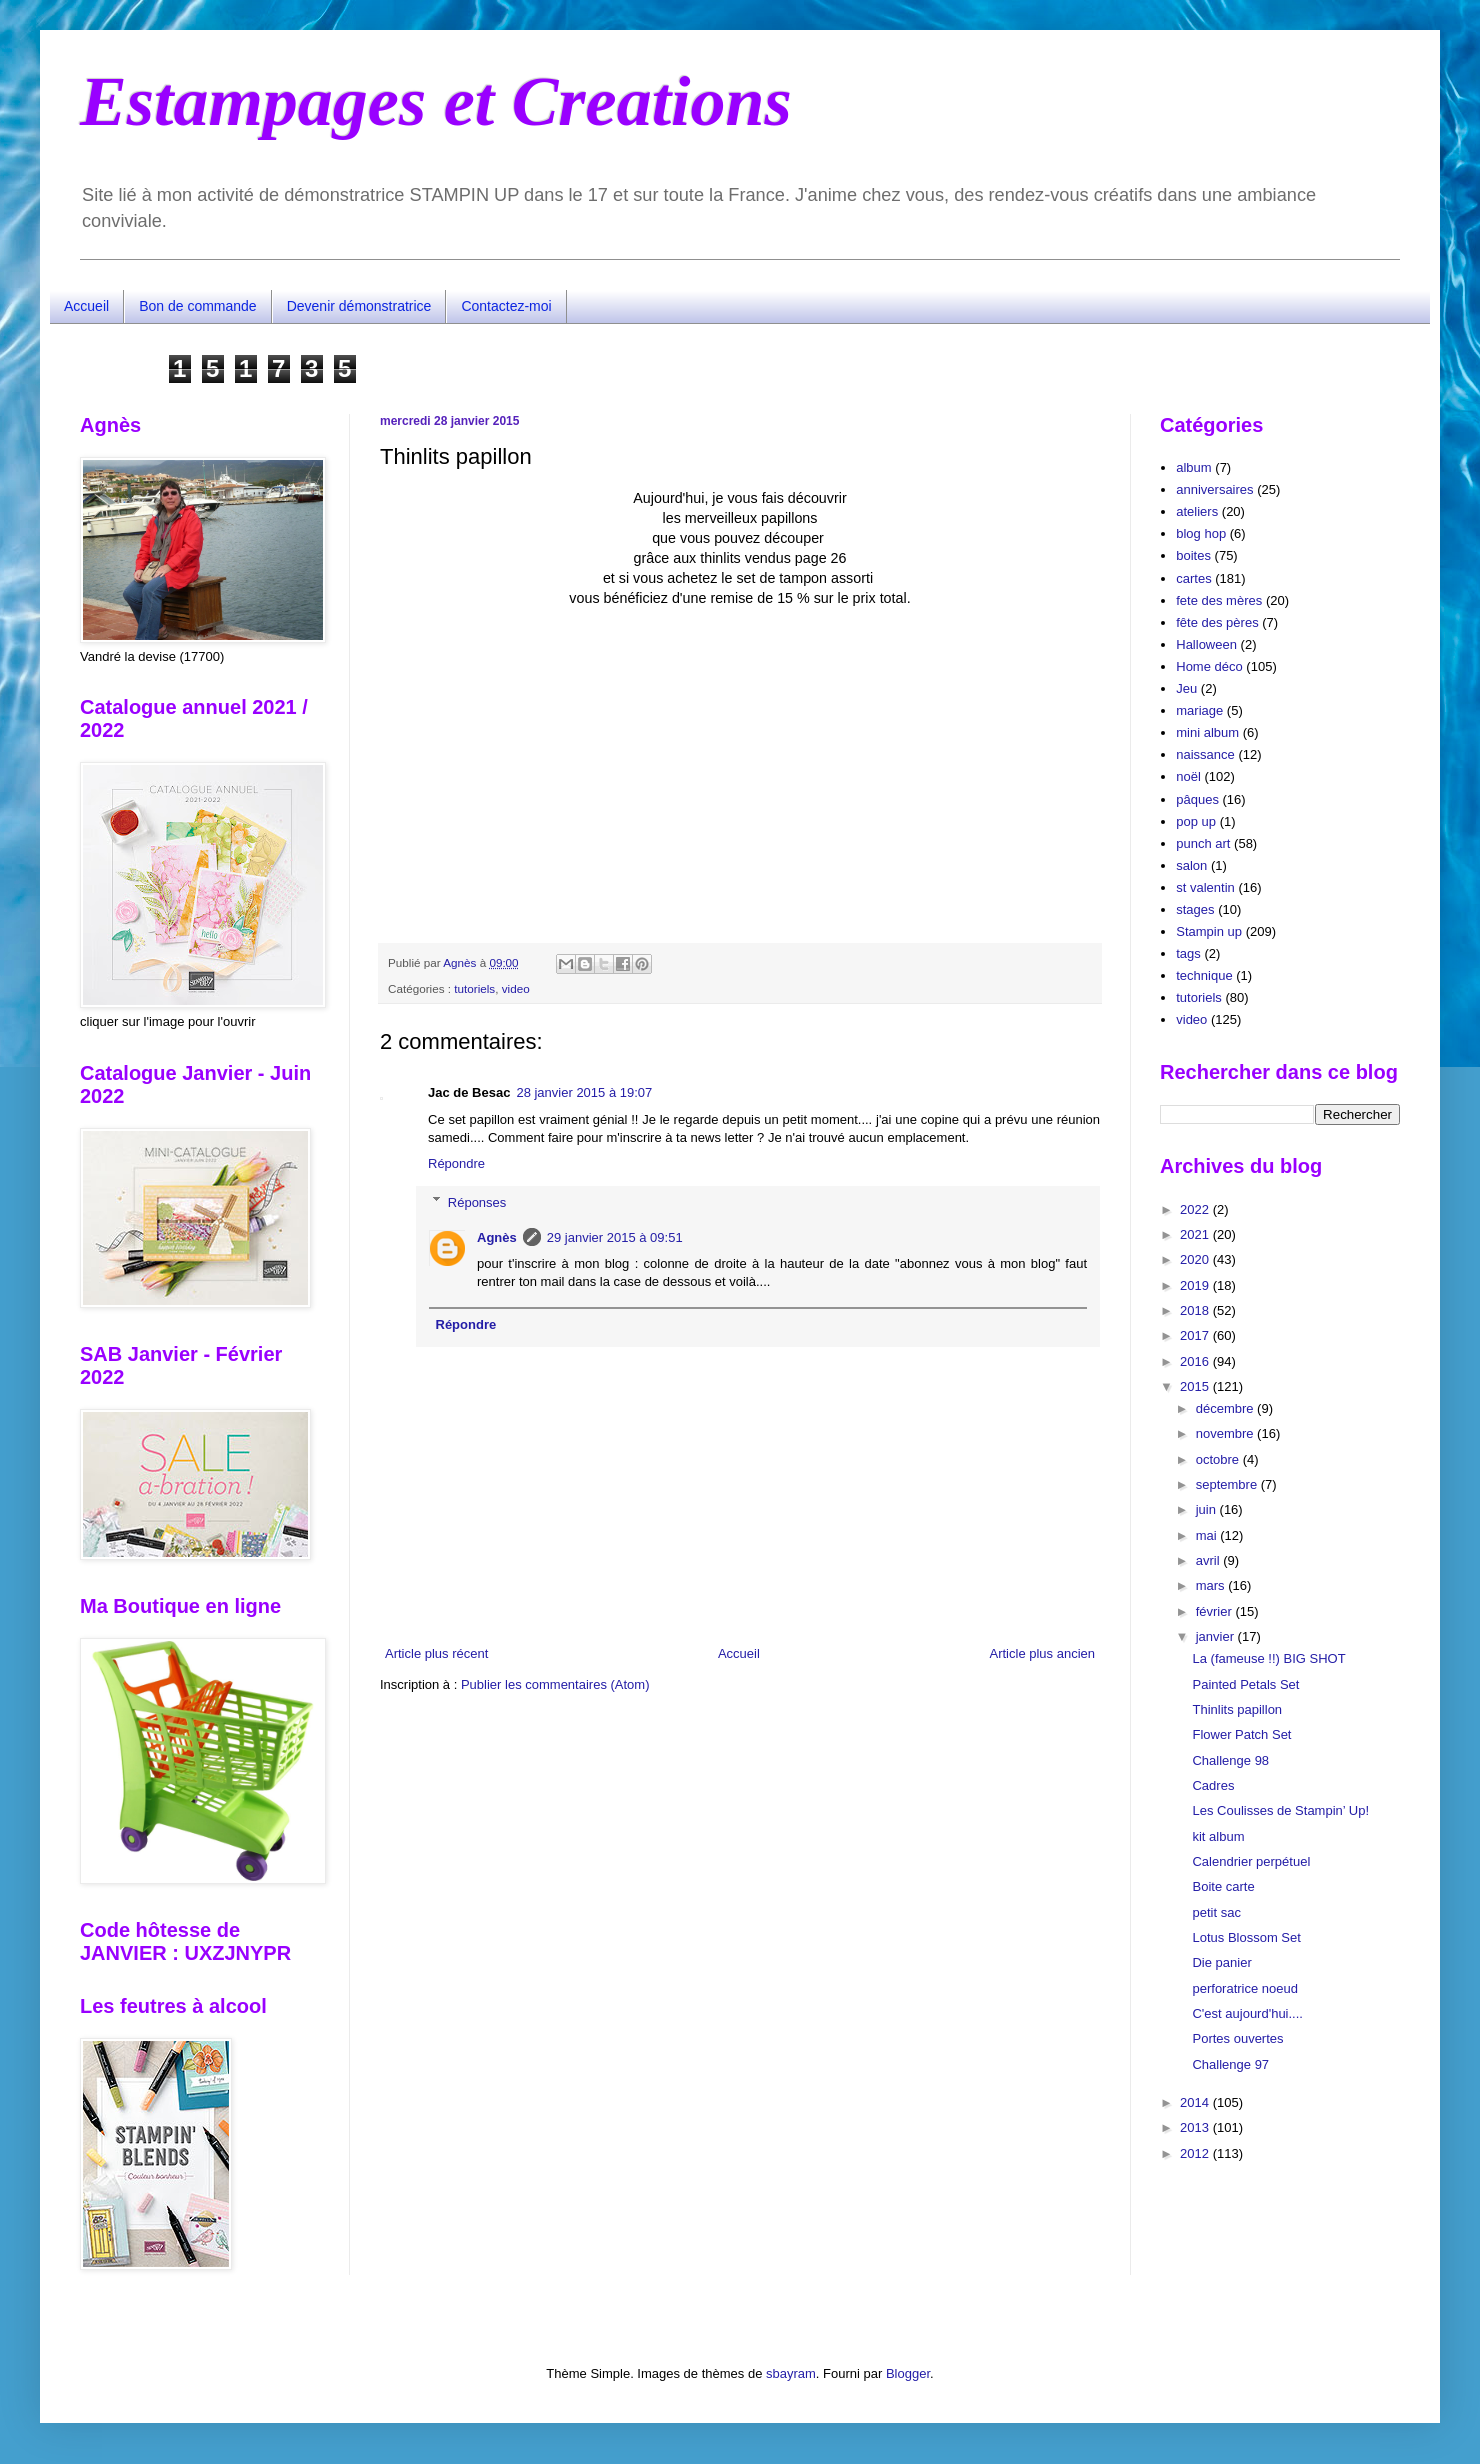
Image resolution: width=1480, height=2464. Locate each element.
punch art (1203, 843)
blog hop (1201, 533)
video (516, 988)
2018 (1196, 1310)
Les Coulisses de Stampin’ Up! (1280, 1810)
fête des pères (1217, 622)
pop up (1196, 821)
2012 (1196, 2153)
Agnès (497, 1237)
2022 (1196, 1209)
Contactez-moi (506, 306)
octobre (1219, 1459)
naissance (1205, 754)
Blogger (908, 2373)
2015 (1196, 1386)
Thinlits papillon (1237, 1709)
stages (1195, 909)
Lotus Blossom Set (1246, 1937)
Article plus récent (436, 1653)
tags (1188, 953)
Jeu (1186, 688)
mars (1212, 1585)
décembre (1226, 1408)
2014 (1196, 2102)
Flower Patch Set (1241, 1734)
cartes (1193, 578)
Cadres (1213, 1785)
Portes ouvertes (1237, 2038)
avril (1209, 1560)
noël (1188, 776)
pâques (1197, 799)
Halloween (1206, 644)
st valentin (1205, 887)
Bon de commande (198, 306)
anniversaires (1214, 489)
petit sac (1216, 1912)
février (1216, 1611)
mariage (1199, 710)
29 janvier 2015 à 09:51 (615, 1237)
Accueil (86, 306)
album (1193, 467)
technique (1204, 975)
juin (1208, 1509)
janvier (1217, 1636)
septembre (1228, 1484)
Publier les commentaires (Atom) (555, 1684)
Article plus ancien (1043, 1653)
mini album (1207, 732)
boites (1193, 555)
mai (1208, 1535)
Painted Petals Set (1245, 1684)
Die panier (1221, 1962)
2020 (1196, 1259)
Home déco (1209, 666)
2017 (1196, 1335)
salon (1191, 865)
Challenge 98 (1230, 1760)
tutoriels (474, 988)
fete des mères (1219, 600)
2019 (1196, 1285)
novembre (1226, 1433)
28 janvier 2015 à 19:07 (584, 1092)
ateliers (1197, 511)
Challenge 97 (1230, 2064)
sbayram (791, 2373)
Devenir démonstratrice (359, 306)
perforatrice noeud (1245, 1988)
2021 (1196, 1234)
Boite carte (1223, 1886)
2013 (1196, 2127)
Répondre (456, 1163)
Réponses (477, 1201)
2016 (1196, 1361)
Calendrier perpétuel (1251, 1861)
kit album (1218, 1836)
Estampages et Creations (436, 101)
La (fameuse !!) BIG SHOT (1268, 1658)
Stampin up (1209, 931)
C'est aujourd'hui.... (1247, 2013)
